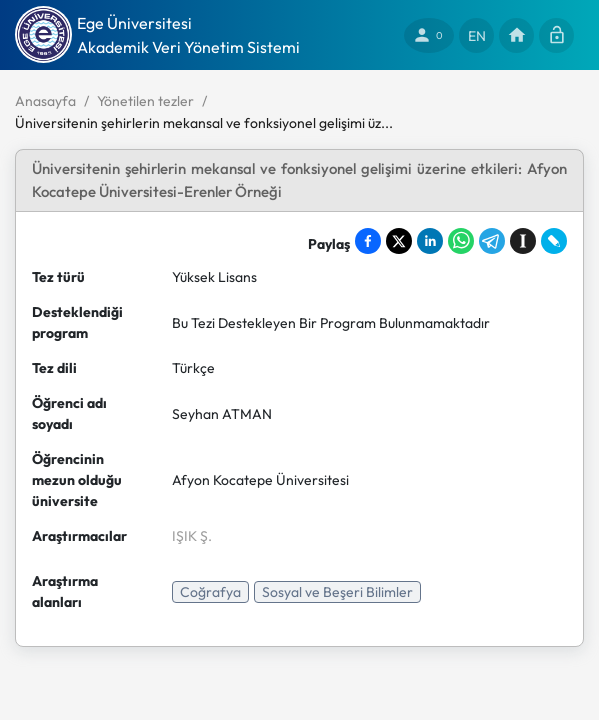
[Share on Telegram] (492, 241)
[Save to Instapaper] (523, 241)
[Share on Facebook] (368, 241)
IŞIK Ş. (192, 536)
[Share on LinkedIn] (430, 241)
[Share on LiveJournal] (554, 241)
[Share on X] (399, 241)
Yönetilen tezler (145, 101)
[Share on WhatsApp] (461, 241)
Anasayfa (45, 101)
